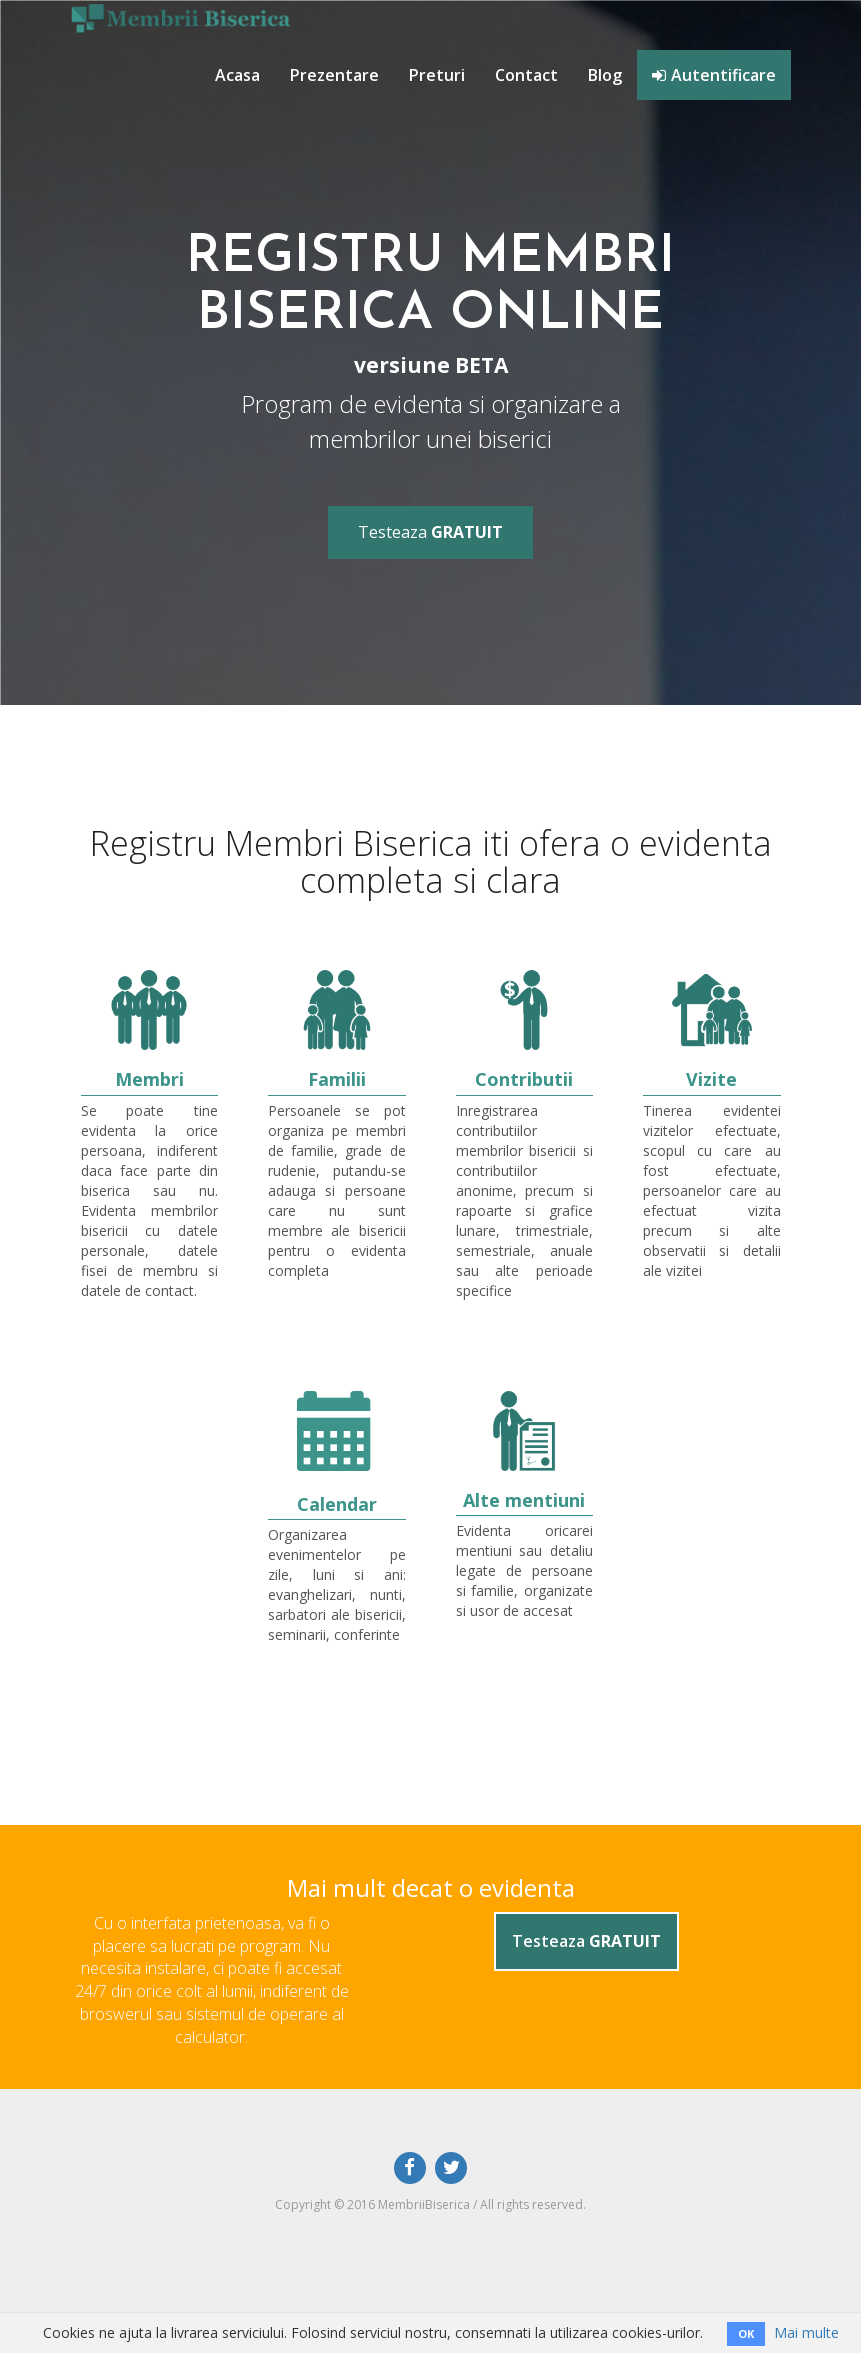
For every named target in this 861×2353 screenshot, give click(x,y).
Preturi (437, 75)
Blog (605, 75)
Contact (526, 75)
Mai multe (806, 2332)
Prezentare (334, 75)
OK (746, 2333)
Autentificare (714, 75)
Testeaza (430, 532)
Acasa (237, 75)
